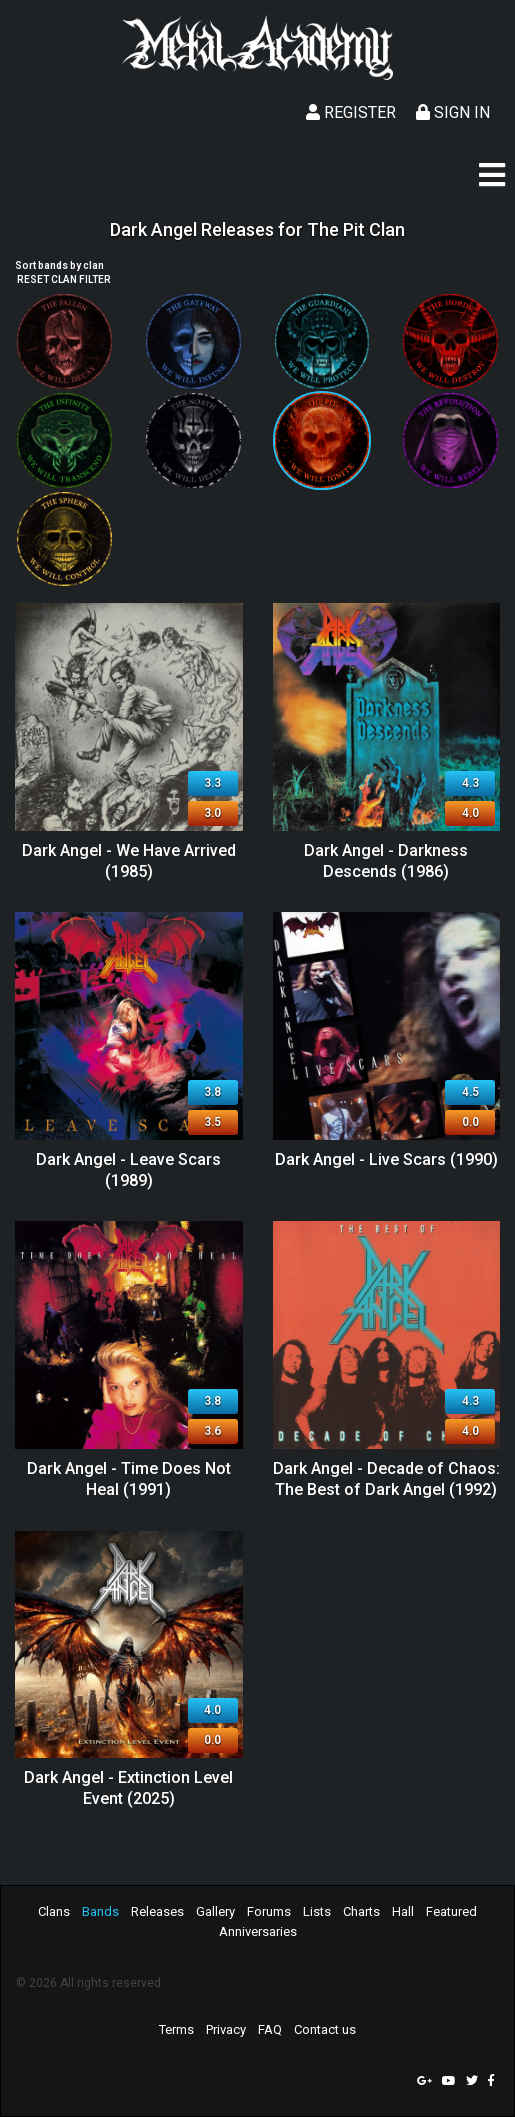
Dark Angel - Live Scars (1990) (386, 1159)
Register (351, 112)
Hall (403, 1911)
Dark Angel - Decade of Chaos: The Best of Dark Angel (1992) (386, 1479)
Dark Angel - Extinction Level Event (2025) (128, 1788)
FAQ (270, 2029)
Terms (176, 2029)
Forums (269, 1911)
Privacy (226, 2029)
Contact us (325, 2029)
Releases (157, 1911)
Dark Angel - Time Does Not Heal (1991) (129, 1479)
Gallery (215, 1911)
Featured (451, 1911)
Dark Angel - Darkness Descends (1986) (386, 861)
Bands (100, 1911)
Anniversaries (258, 1931)
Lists (317, 1911)
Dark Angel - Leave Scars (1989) (128, 1170)
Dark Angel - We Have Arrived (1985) (129, 861)
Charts (361, 1911)
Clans (54, 1911)
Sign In (453, 112)
